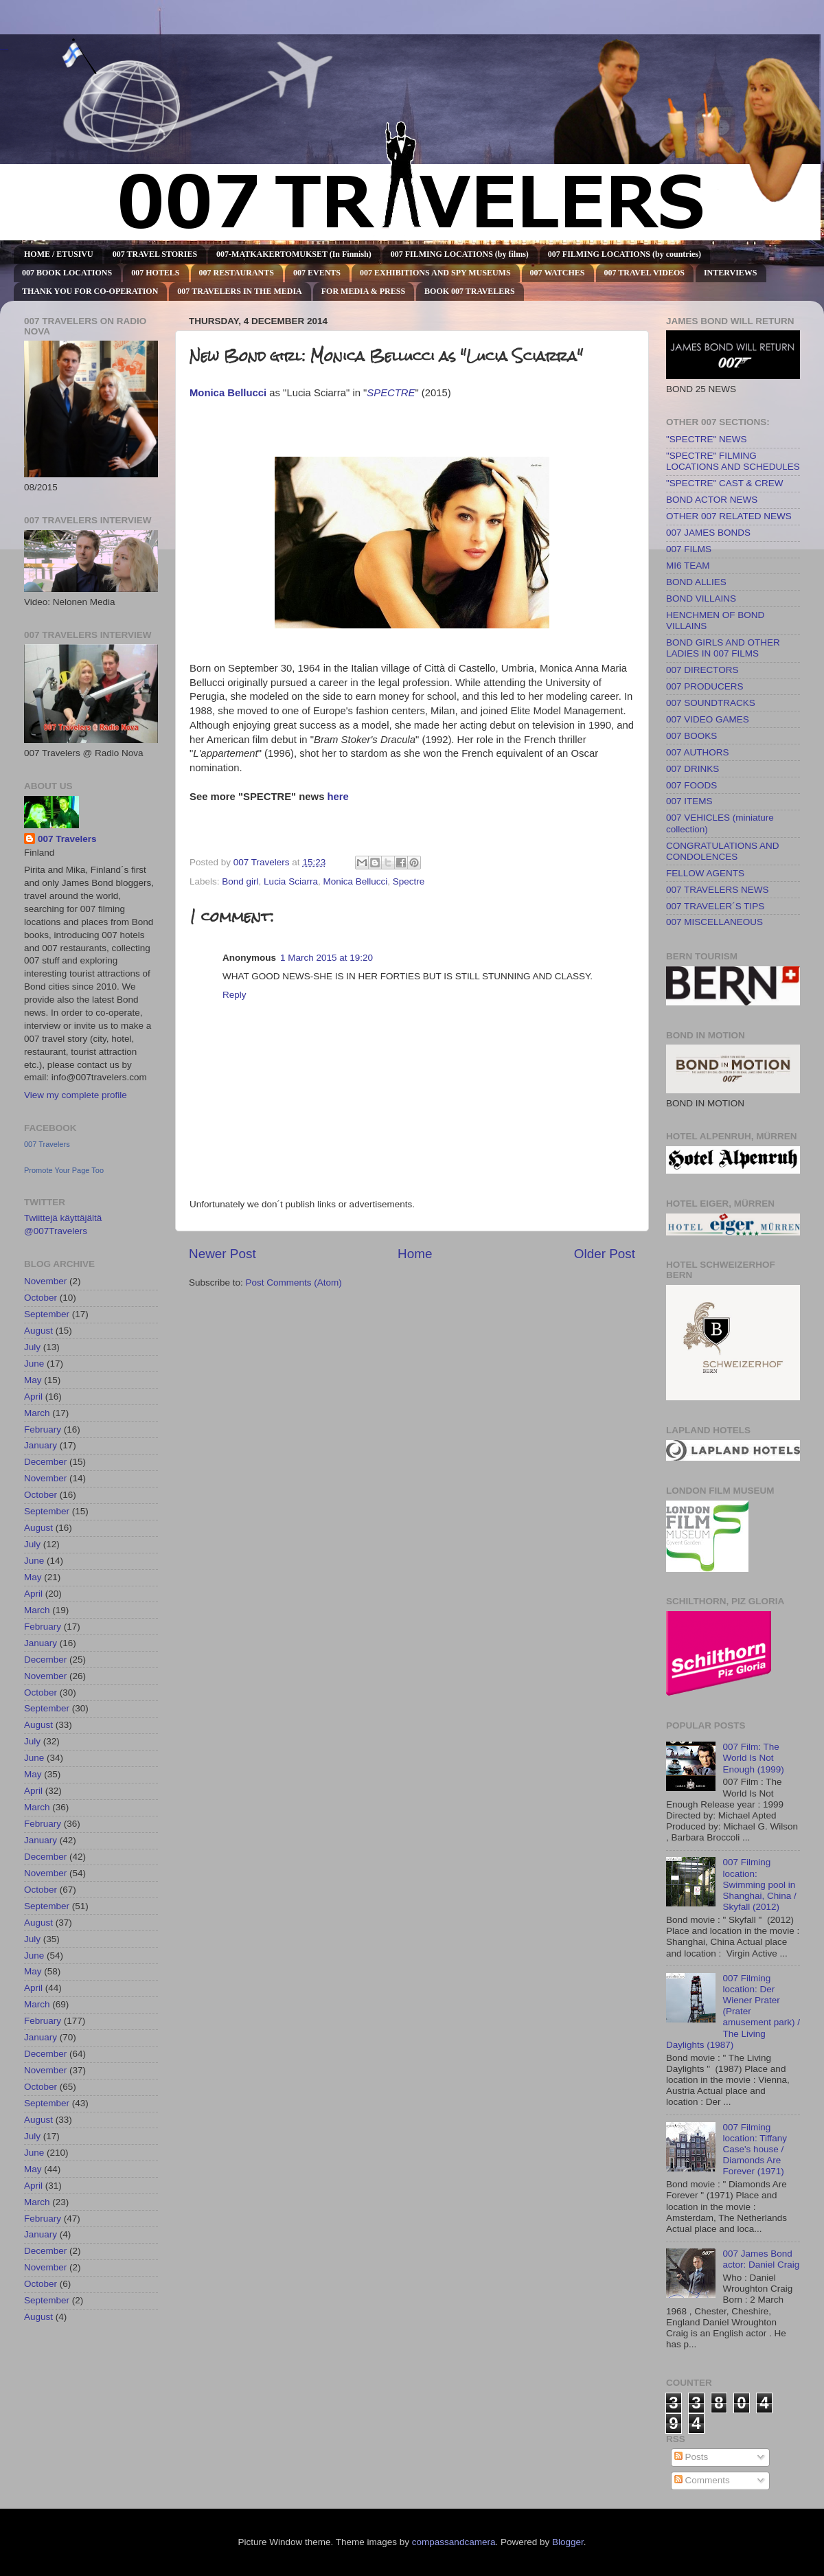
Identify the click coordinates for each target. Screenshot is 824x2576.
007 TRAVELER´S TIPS (715, 906)
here (338, 796)
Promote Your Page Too (64, 1170)
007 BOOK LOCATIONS (67, 272)
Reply (234, 995)
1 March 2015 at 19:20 (326, 958)
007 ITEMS (689, 801)
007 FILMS (688, 549)
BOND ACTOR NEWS (711, 499)
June (34, 1363)
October (40, 1297)
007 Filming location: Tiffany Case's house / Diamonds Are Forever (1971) (754, 2149)
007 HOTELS (155, 272)
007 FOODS (691, 785)
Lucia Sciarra (291, 881)
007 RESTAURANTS (236, 272)
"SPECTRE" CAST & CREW (724, 483)
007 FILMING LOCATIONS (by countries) (624, 254)
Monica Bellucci (355, 881)
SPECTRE (391, 392)
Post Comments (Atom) (294, 1282)
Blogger (568, 2542)
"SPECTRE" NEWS (706, 439)
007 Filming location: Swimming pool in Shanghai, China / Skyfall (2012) (759, 1884)
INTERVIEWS (730, 272)
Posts (691, 2457)
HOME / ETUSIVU (58, 254)
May (33, 1380)
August (38, 1330)
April (33, 1396)
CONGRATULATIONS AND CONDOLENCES (722, 851)
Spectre (409, 881)
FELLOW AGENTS (705, 873)
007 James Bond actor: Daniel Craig (760, 2259)
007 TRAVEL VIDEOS (644, 272)
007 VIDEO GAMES (707, 719)
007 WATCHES (557, 272)
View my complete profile (75, 1095)
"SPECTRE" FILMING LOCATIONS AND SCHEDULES (733, 461)
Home (415, 1253)
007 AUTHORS (697, 752)
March (37, 1413)
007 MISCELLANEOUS (714, 922)
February (42, 1429)
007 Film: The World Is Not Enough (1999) (752, 1758)
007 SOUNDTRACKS (710, 703)
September (46, 1314)
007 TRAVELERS (4, 49)
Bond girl (240, 881)
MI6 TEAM (688, 565)
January (40, 1445)
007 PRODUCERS (705, 686)
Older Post (604, 1253)
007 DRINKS (692, 769)
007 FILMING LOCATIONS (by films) (460, 254)
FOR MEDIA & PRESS (363, 291)
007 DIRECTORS (702, 670)
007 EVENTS (317, 272)
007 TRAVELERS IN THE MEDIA (239, 291)
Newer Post (222, 1253)
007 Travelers (67, 839)
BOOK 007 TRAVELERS (469, 291)
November (45, 1281)
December (45, 1462)
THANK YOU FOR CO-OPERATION (90, 291)
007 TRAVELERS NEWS (717, 890)
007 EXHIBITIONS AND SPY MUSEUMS (435, 272)
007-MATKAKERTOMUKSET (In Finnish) (293, 254)
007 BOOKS (691, 736)
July (32, 1347)
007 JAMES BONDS (708, 532)
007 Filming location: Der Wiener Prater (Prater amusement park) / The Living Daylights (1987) (733, 2011)
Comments (702, 2480)
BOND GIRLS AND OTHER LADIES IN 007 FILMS (723, 648)
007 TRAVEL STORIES (155, 254)
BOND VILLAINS (701, 598)
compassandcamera (454, 2542)
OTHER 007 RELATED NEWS (729, 516)
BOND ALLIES (696, 582)
